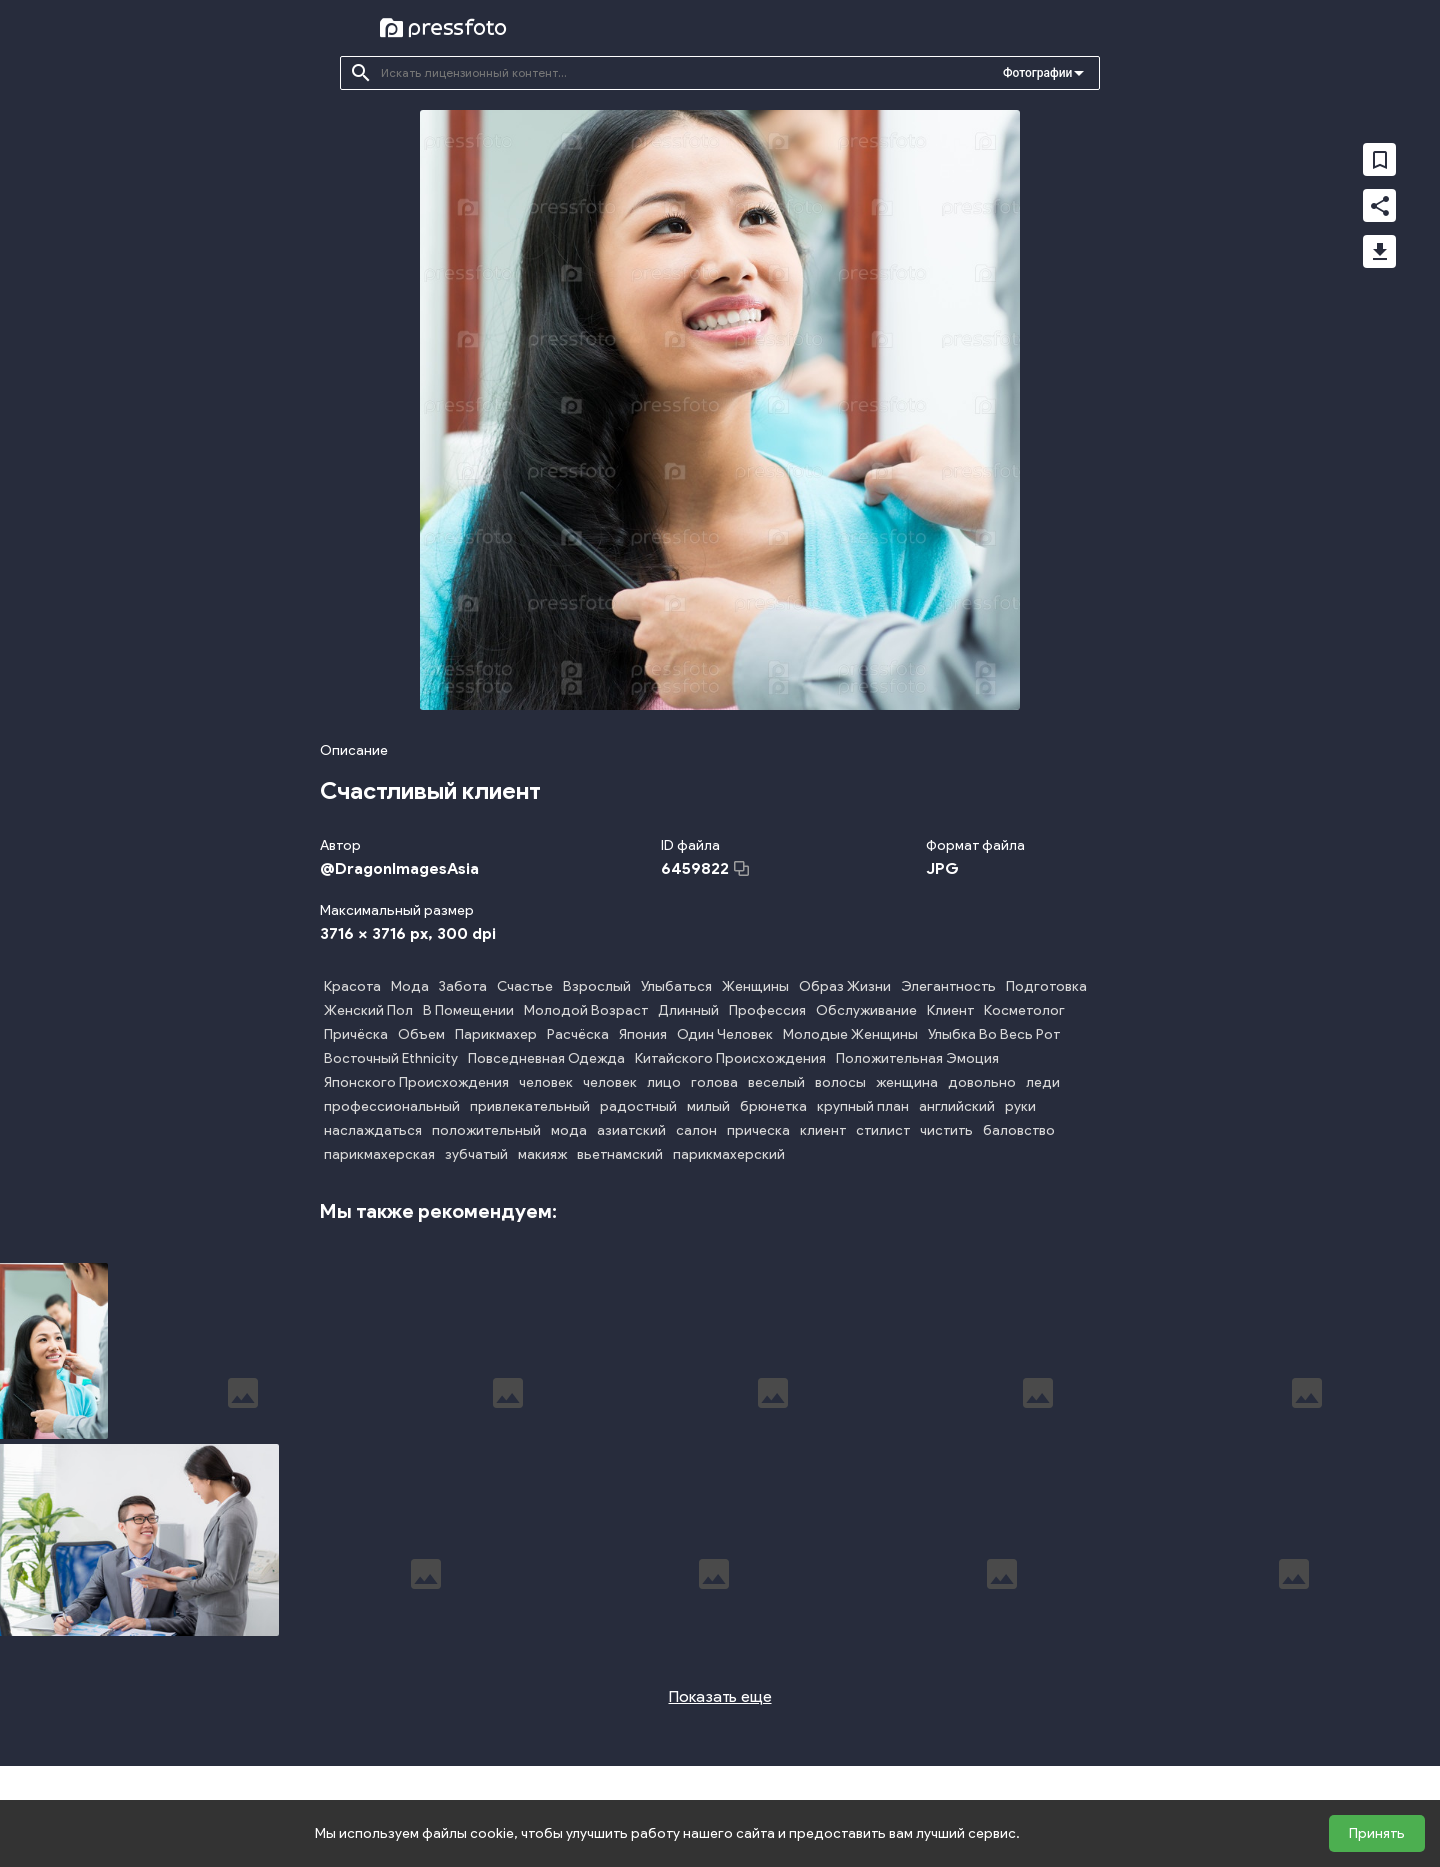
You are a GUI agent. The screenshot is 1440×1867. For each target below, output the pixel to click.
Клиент (950, 1010)
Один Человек (725, 1034)
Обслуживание (866, 1010)
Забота (463, 986)
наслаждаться (373, 1130)
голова (714, 1082)
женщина (907, 1082)
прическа (758, 1130)
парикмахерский (729, 1154)
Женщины (755, 986)
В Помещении (468, 1010)
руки (1020, 1106)
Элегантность (948, 986)
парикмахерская (379, 1154)
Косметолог (1024, 1010)
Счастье (525, 986)
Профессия (767, 1010)
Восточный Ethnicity (391, 1058)
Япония (643, 1034)
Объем (421, 1034)
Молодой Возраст (586, 1010)
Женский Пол (368, 1010)
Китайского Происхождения (730, 1058)
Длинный (688, 1010)
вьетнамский (620, 1154)
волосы (840, 1082)
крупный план (863, 1106)
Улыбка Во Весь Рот (994, 1034)
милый (708, 1106)
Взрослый (597, 986)
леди (1043, 1082)
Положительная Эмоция (917, 1058)
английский (957, 1106)
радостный (638, 1106)
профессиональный (392, 1106)
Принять (1377, 1833)
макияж (542, 1154)
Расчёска (578, 1034)
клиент (823, 1130)
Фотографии (1037, 73)
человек (546, 1082)
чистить (946, 1130)
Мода (410, 986)
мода (569, 1130)
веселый (776, 1082)
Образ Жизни (845, 986)
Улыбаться (676, 986)
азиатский (631, 1130)
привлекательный (530, 1106)
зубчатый (476, 1154)
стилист (883, 1130)
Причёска (356, 1034)
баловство (1019, 1130)
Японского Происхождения (416, 1082)
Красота (352, 986)
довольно (982, 1082)
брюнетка (773, 1106)
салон (696, 1130)
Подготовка (1046, 986)
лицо (664, 1082)
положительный (486, 1130)
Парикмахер (496, 1034)
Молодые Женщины (850, 1034)
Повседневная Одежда (546, 1058)
